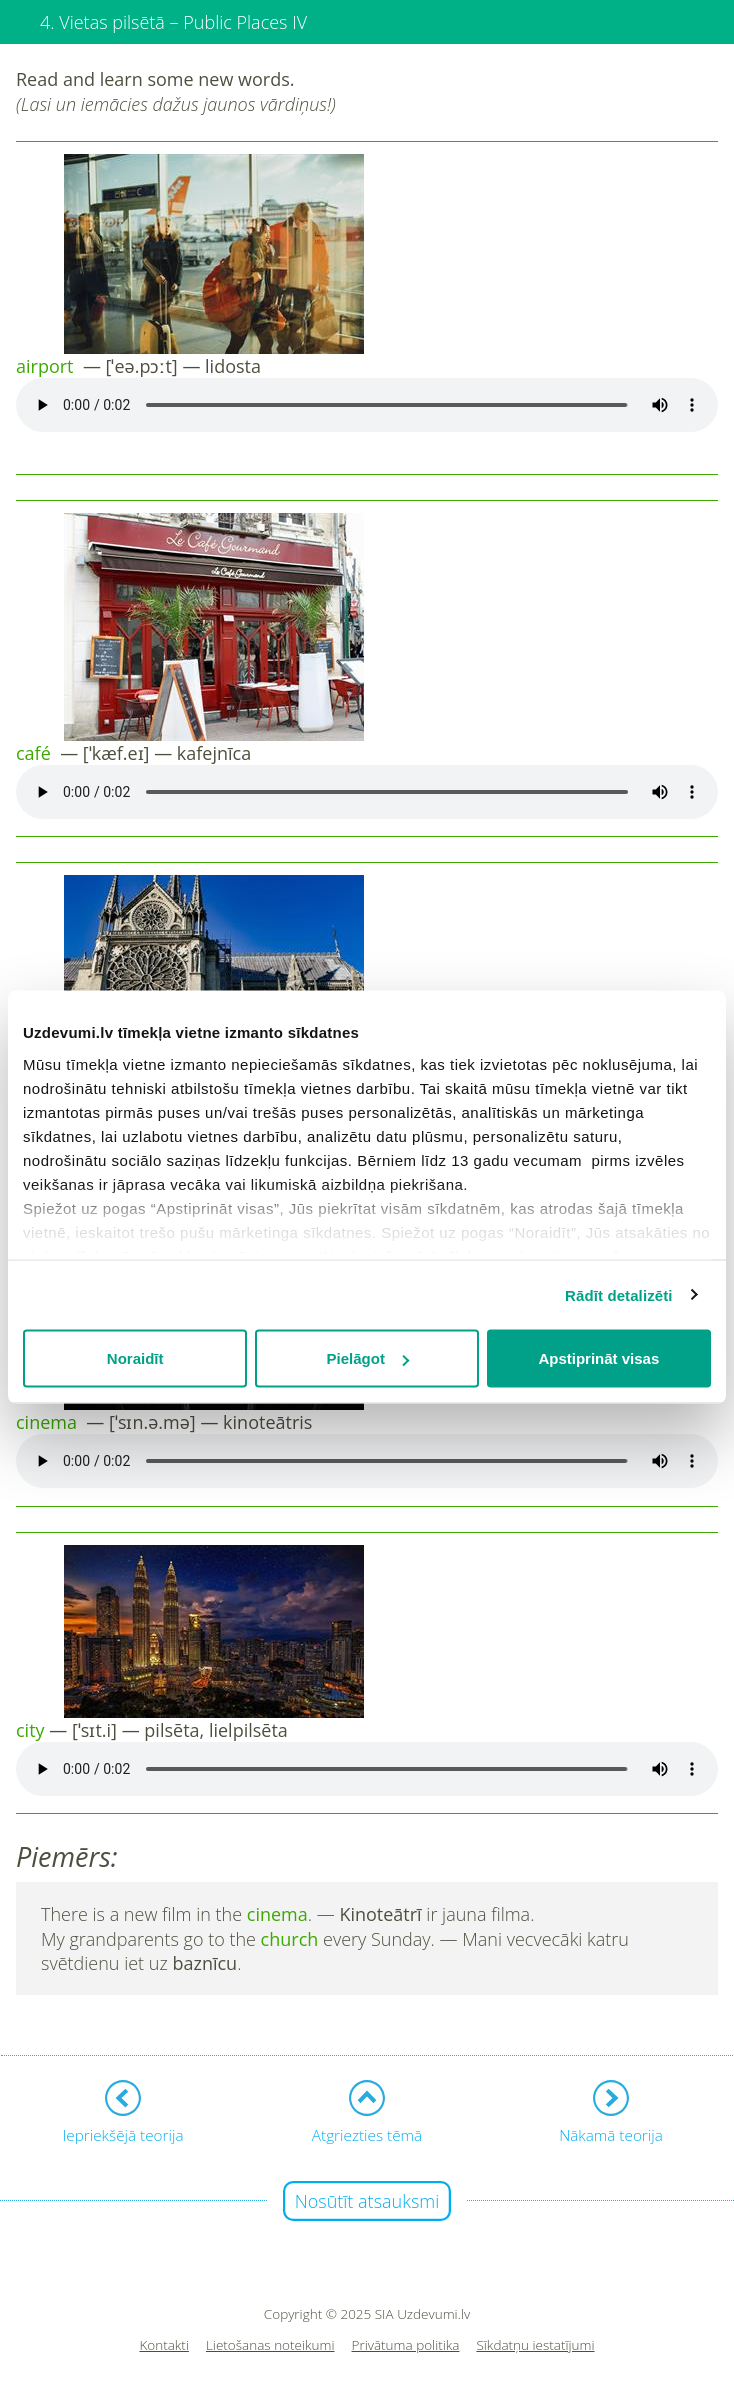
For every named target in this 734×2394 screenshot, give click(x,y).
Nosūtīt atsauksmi (367, 2201)
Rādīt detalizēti (618, 1294)
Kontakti (164, 2345)
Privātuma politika (406, 2345)
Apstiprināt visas (598, 1358)
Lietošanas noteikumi (270, 2345)
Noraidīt (135, 1358)
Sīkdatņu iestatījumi (535, 2345)
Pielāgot (368, 1358)
